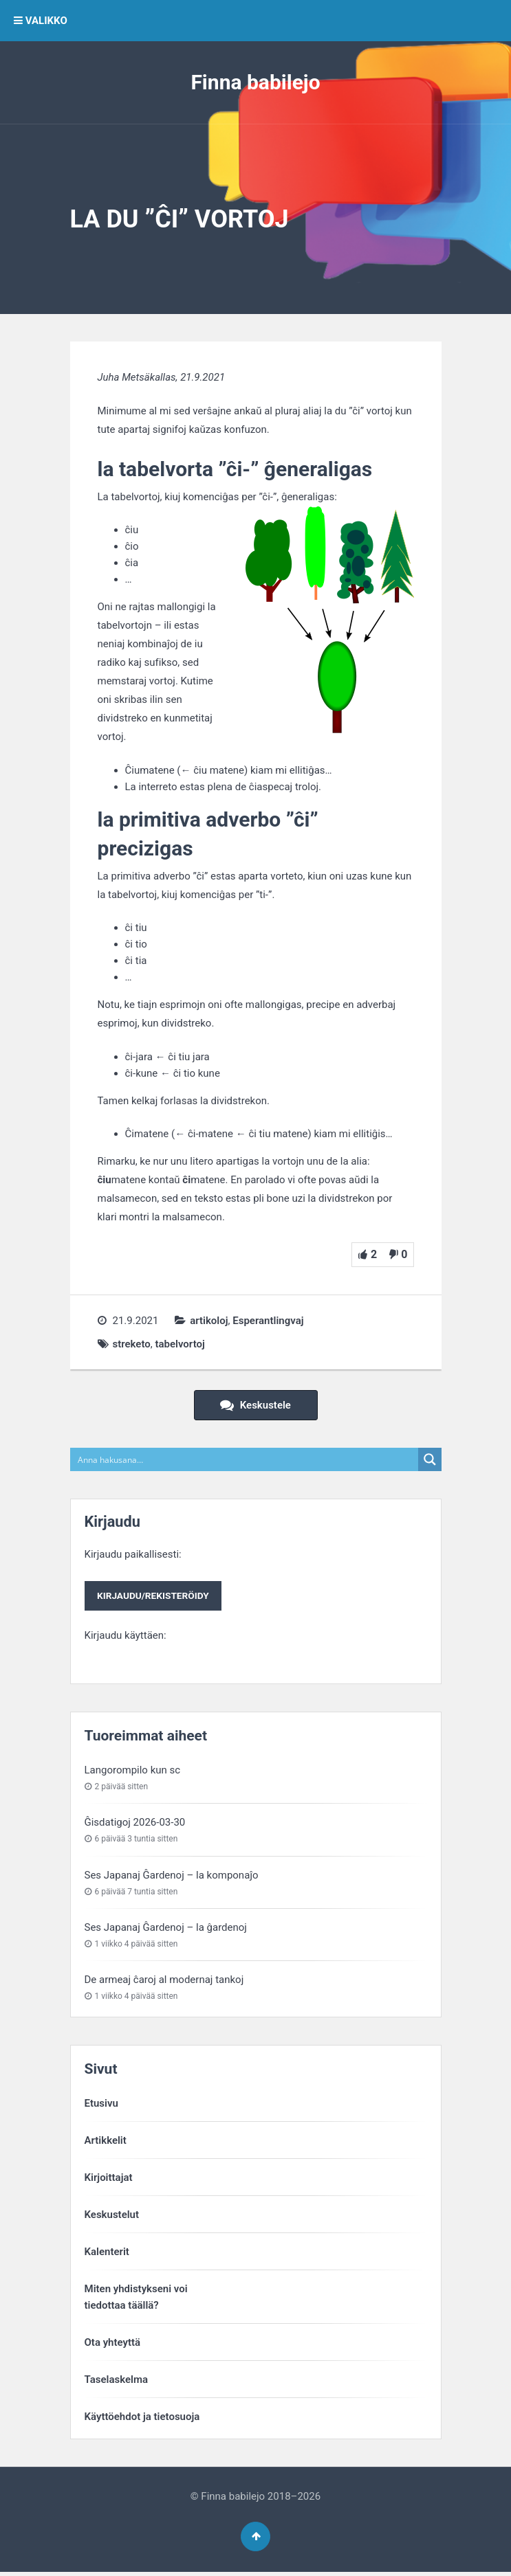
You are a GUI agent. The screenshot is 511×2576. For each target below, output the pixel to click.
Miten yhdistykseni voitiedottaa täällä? (136, 2297)
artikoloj (209, 1320)
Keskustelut (112, 2215)
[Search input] (245, 1459)
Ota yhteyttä (113, 2343)
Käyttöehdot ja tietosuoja (142, 2417)
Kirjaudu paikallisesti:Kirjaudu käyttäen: (154, 1595)
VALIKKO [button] (40, 20)
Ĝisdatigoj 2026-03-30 (135, 1823)
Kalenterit (107, 2252)
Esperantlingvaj (267, 1320)
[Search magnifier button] (430, 1459)
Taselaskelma (117, 2380)
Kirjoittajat (109, 2178)
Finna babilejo (255, 82)
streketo (132, 1344)
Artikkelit (106, 2141)
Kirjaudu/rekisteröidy (153, 1596)
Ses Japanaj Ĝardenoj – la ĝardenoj (166, 1928)
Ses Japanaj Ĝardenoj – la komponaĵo (172, 1876)
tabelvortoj (179, 1344)
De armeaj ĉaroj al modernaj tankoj (164, 1980)
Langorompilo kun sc (133, 1771)
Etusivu (101, 2104)
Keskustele (255, 1405)
